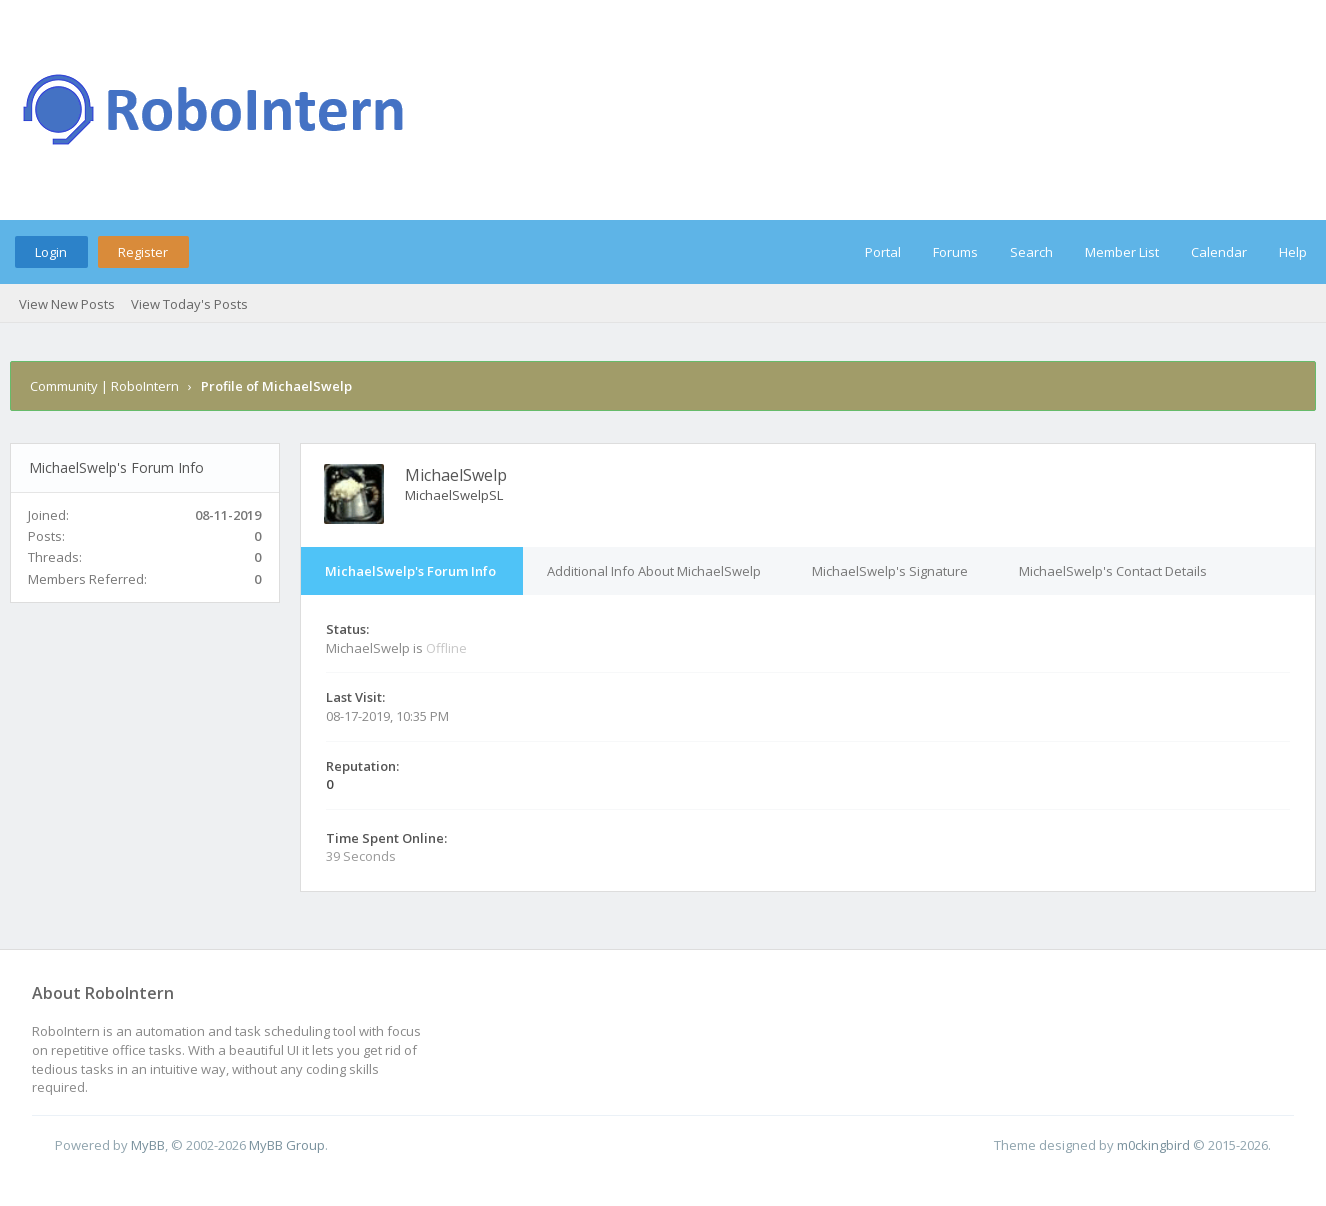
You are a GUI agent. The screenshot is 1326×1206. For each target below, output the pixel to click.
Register (143, 252)
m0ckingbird (1153, 1145)
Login (51, 252)
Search (1031, 252)
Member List (1122, 252)
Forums (955, 252)
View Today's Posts (189, 304)
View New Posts (67, 304)
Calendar (1219, 252)
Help (1293, 252)
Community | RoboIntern (104, 386)
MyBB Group (287, 1145)
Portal (883, 252)
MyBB (148, 1145)
